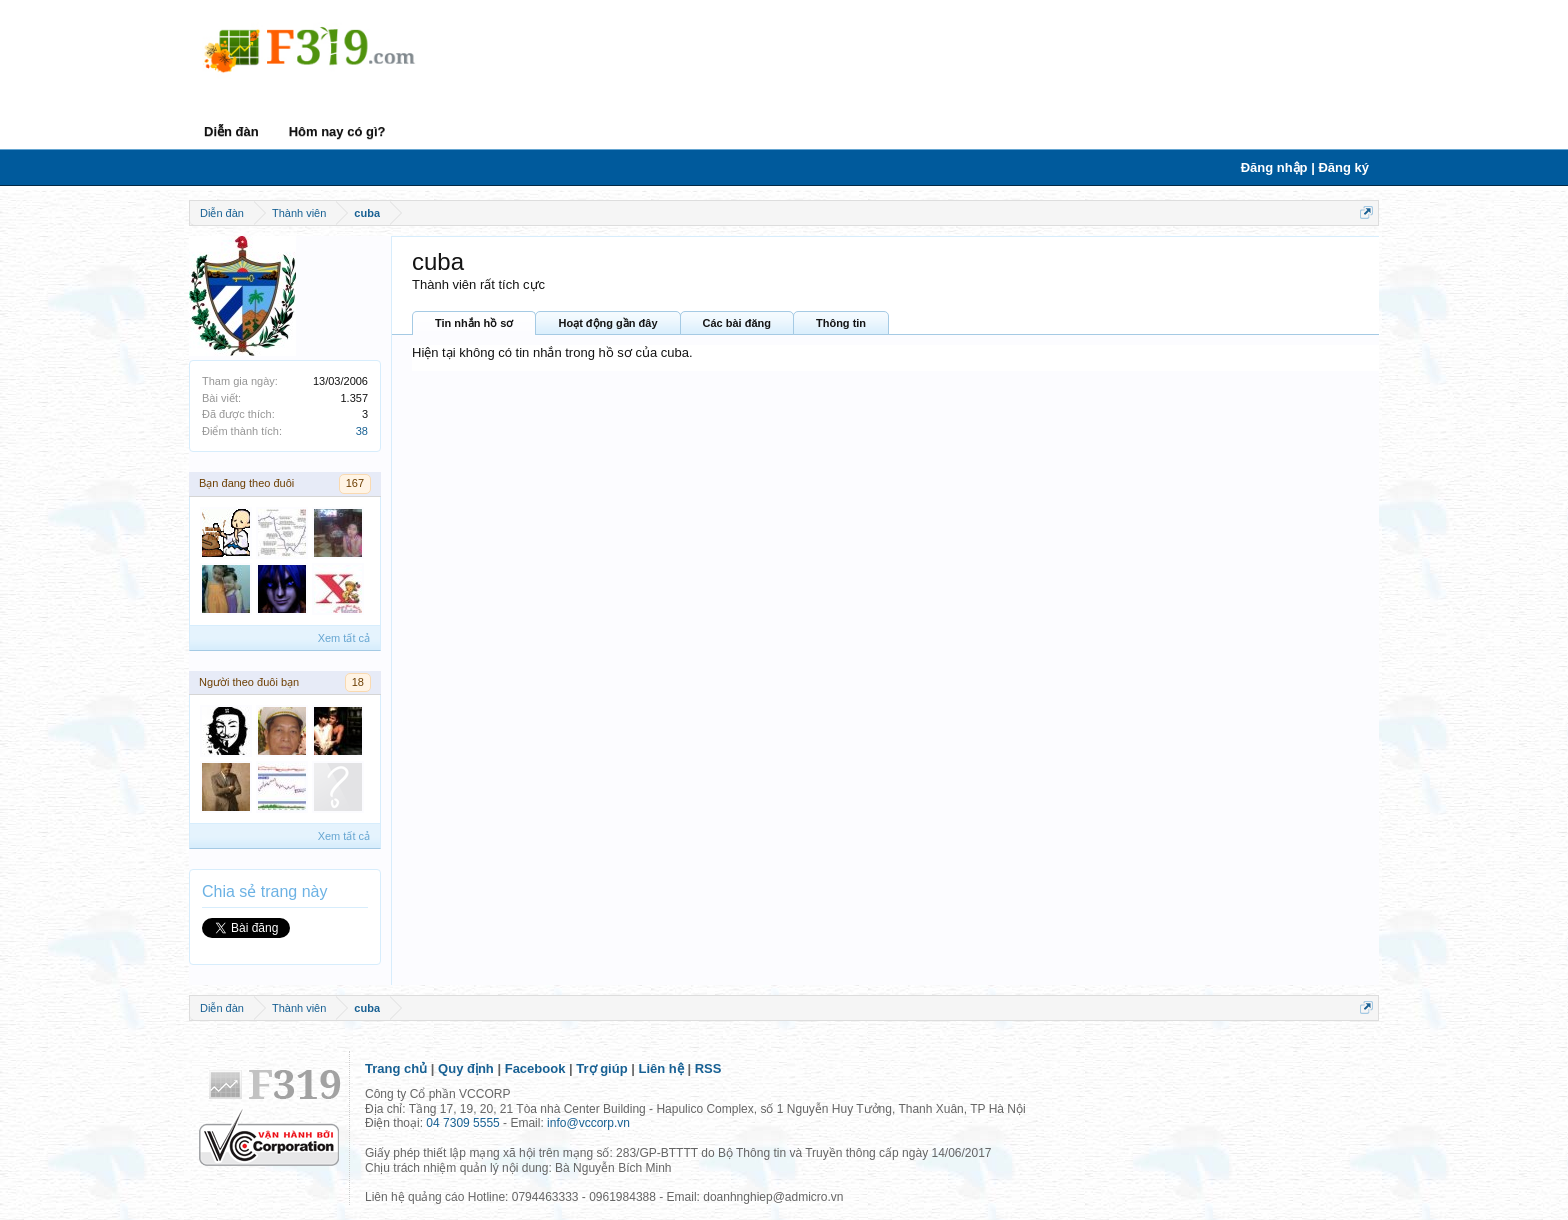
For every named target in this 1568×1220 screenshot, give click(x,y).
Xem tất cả (344, 638)
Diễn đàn (231, 131)
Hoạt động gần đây (607, 323)
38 (362, 431)
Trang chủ (396, 1068)
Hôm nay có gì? (337, 131)
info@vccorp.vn (588, 1123)
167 (355, 483)
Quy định (466, 1068)
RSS (708, 1068)
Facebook (535, 1068)
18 (358, 682)
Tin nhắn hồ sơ (474, 323)
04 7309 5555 (462, 1123)
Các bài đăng (737, 323)
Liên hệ (661, 1068)
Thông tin (841, 323)
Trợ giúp (601, 1068)
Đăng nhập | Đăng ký (1305, 167)
